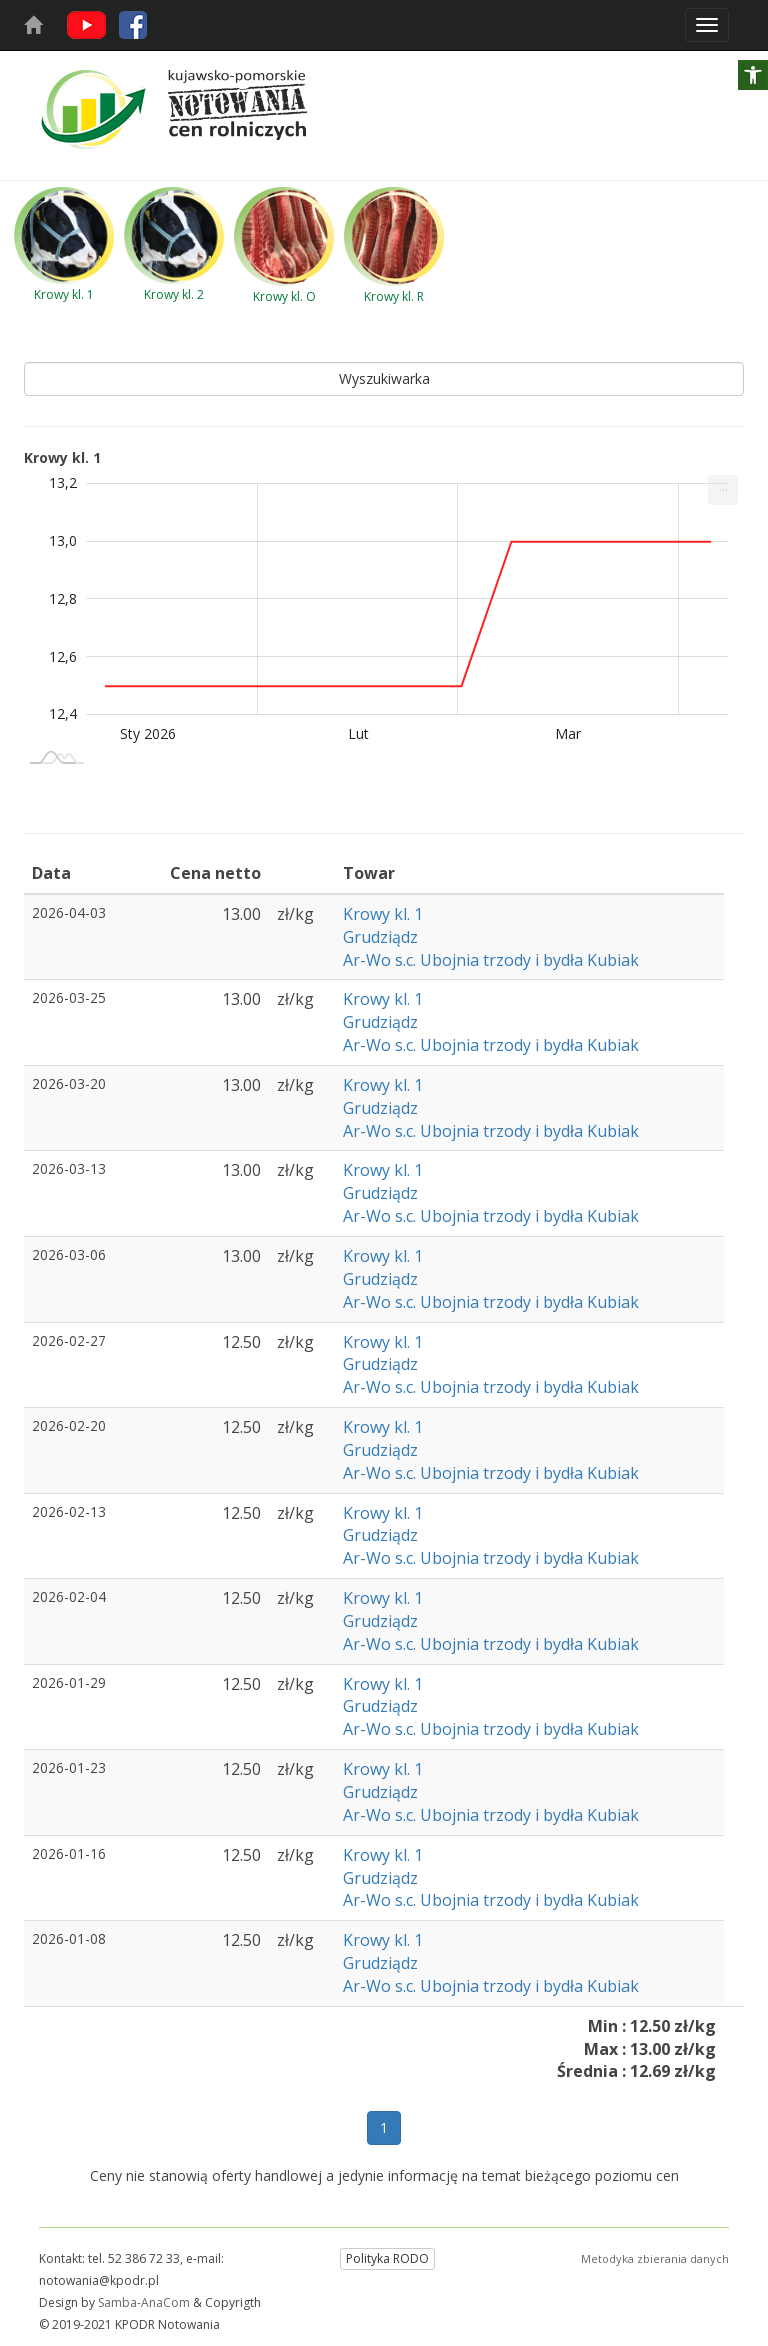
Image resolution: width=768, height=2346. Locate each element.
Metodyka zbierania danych (655, 2258)
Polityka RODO (387, 2258)
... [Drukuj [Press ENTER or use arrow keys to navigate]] (723, 485)
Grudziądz (380, 937)
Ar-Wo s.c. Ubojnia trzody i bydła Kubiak (491, 960)
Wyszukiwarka (384, 378)
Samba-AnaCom (144, 2302)
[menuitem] (723, 490)
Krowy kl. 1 (383, 914)
